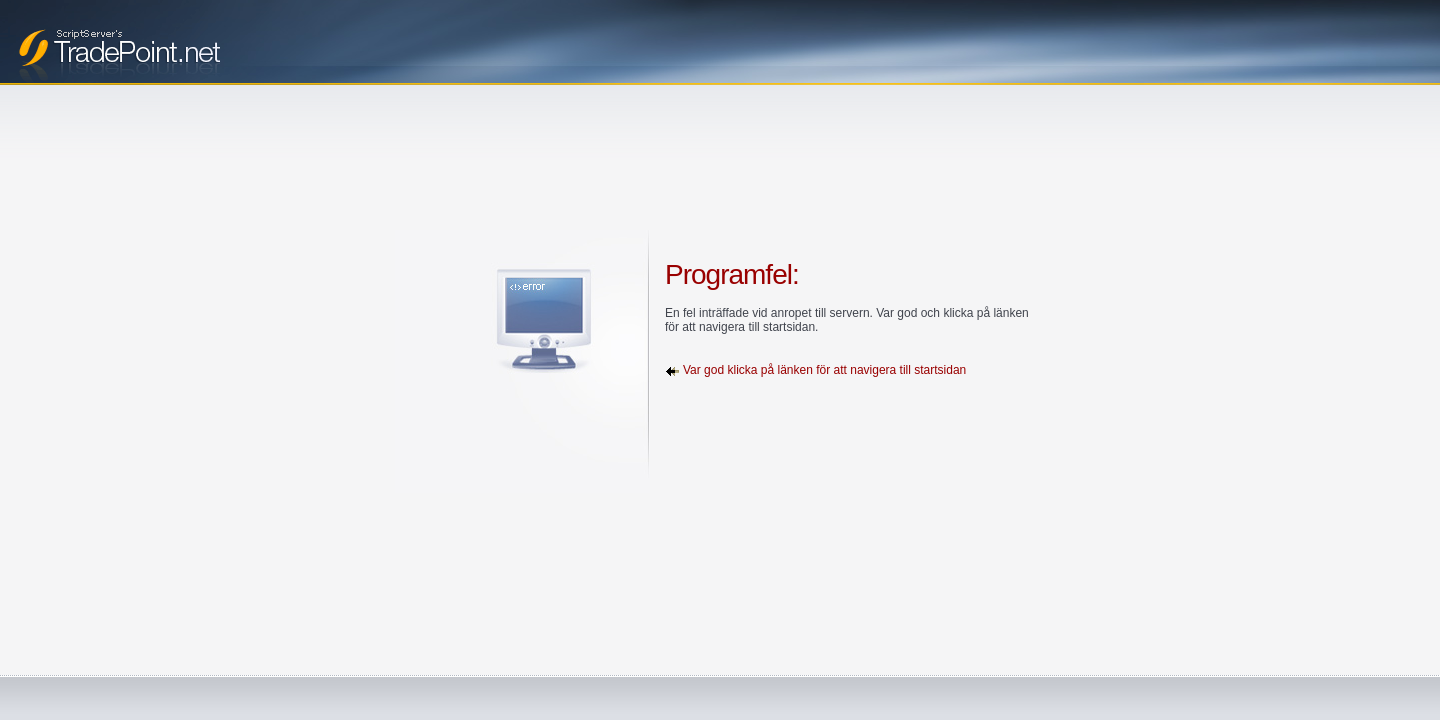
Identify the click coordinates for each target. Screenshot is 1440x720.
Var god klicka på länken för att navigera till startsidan (824, 370)
